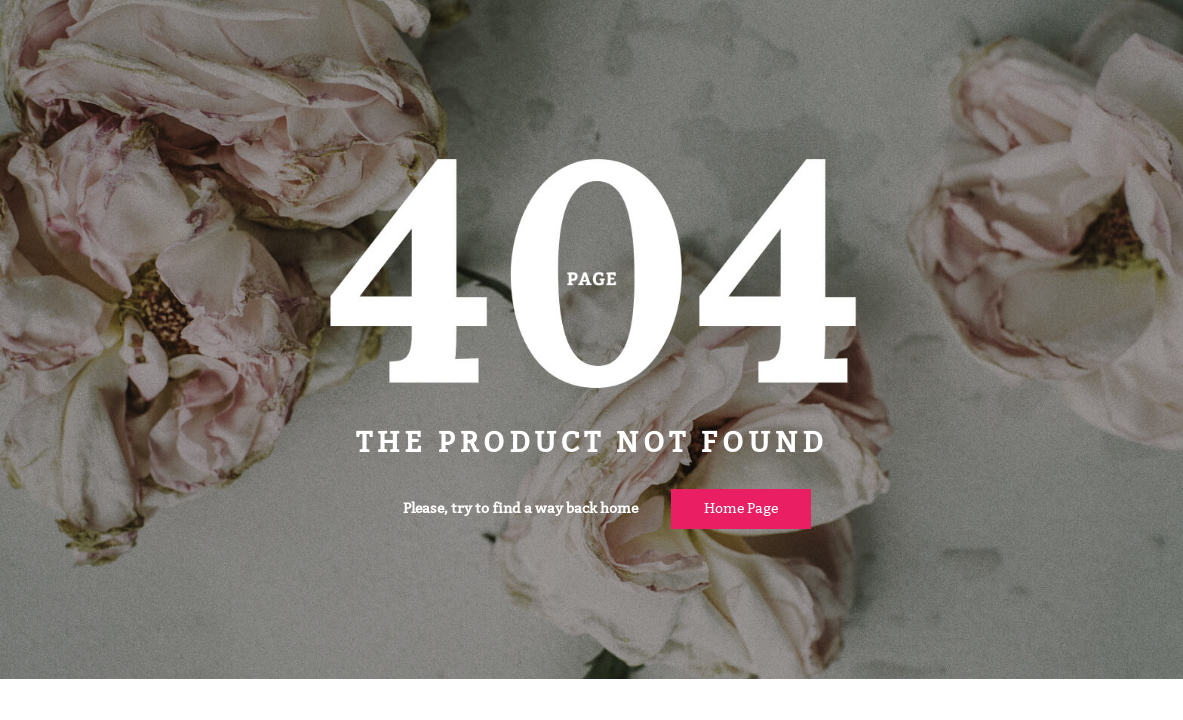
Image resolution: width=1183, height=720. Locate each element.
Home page (741, 508)
